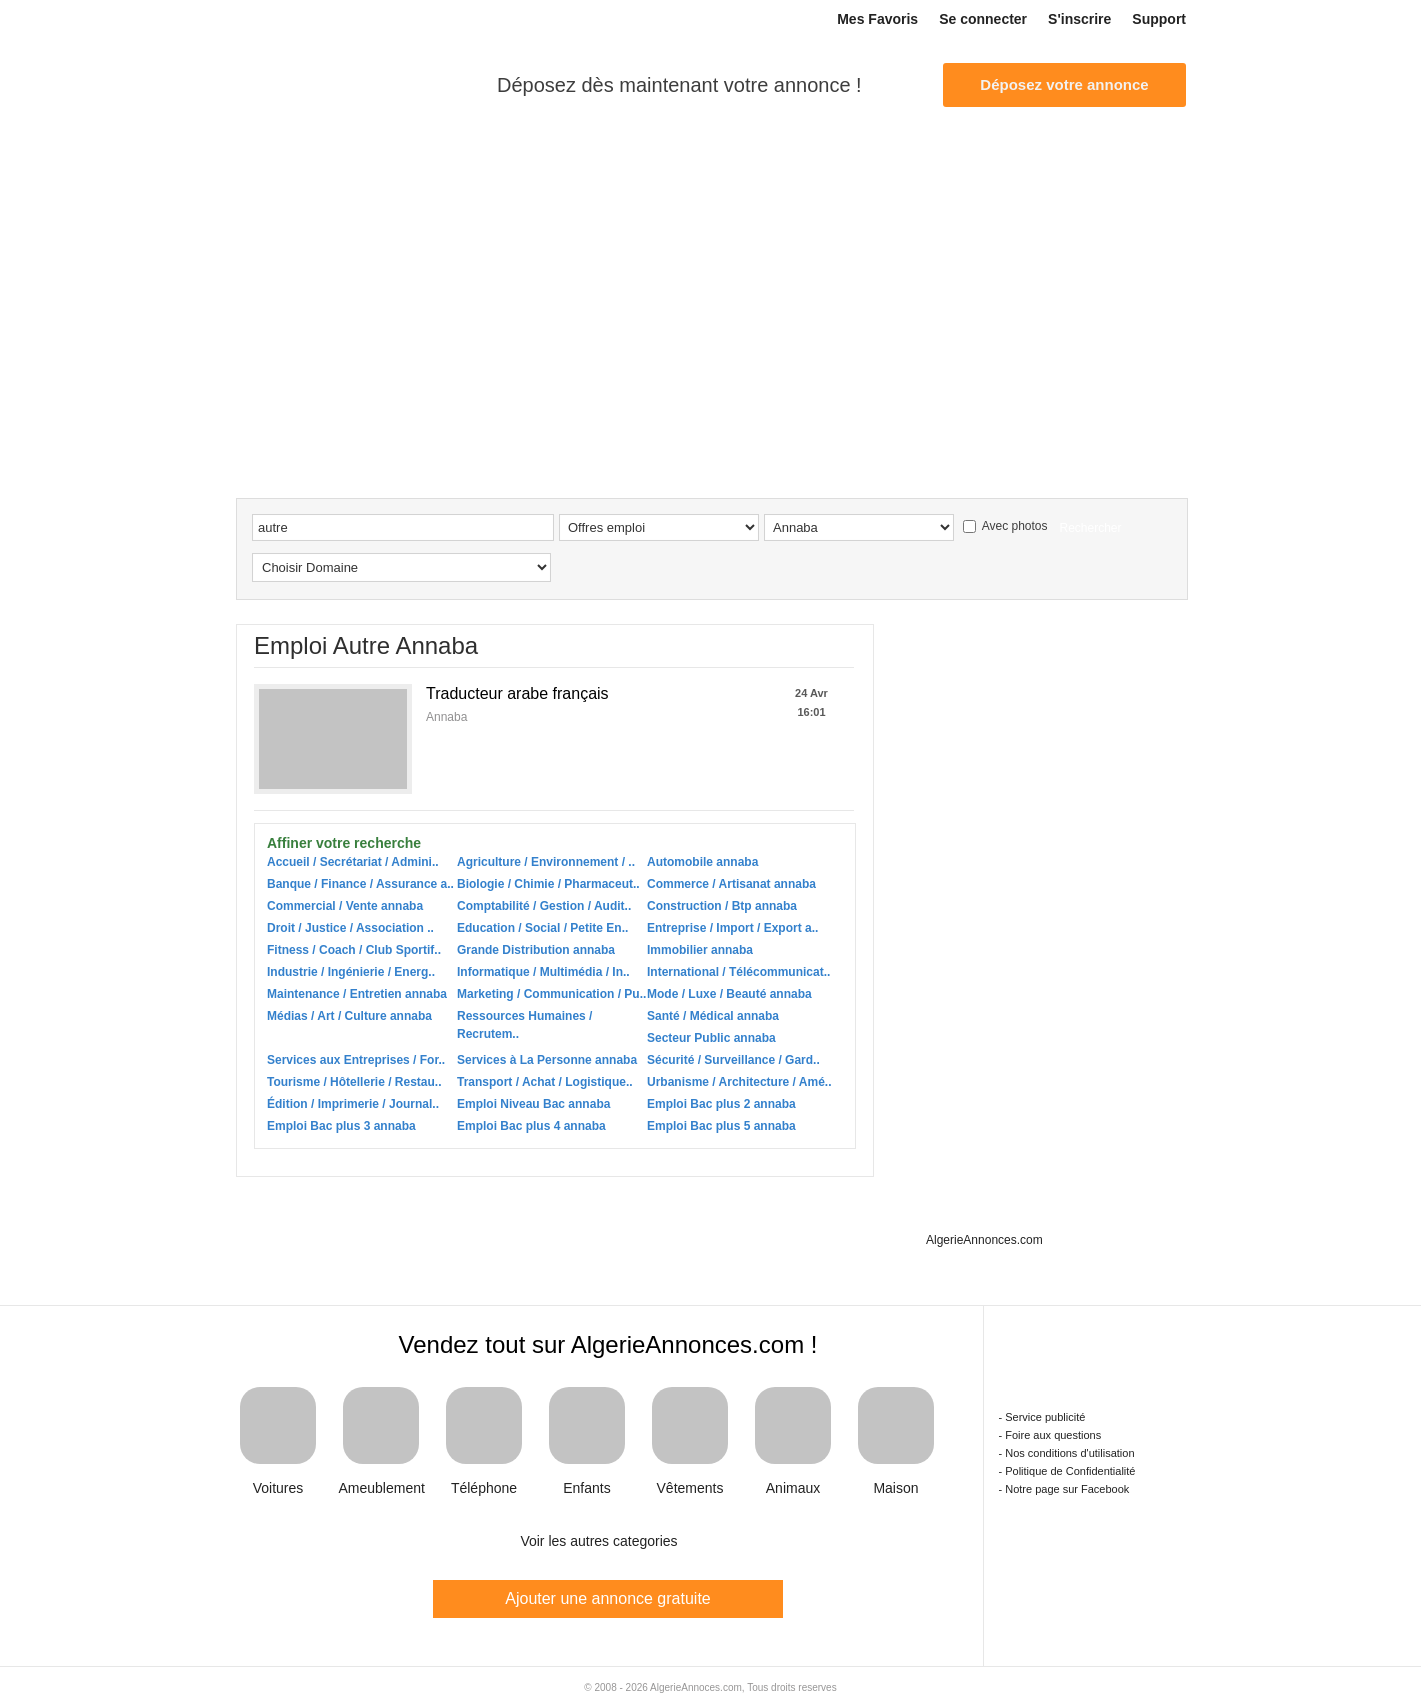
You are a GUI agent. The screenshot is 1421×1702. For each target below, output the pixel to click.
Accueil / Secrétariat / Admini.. (353, 862)
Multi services (621, 163)
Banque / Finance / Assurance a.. (360, 884)
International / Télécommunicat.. (738, 972)
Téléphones (1131, 163)
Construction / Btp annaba (722, 906)
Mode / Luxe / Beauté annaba (729, 994)
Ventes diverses (756, 163)
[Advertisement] (711, 348)
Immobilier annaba (700, 950)
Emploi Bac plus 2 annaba (721, 1104)
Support (1159, 19)
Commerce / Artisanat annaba (731, 884)
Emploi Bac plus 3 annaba (341, 1126)
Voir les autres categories (598, 1541)
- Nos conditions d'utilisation (1067, 1453)
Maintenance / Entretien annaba (357, 994)
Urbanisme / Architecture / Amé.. (739, 1082)
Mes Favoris (877, 19)
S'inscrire (1079, 19)
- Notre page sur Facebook (1064, 1489)
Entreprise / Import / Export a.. (732, 928)
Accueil (256, 164)
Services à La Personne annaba (547, 1060)
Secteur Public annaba (711, 1038)
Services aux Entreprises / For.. (356, 1060)
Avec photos (1005, 526)
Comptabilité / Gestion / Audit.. (544, 906)
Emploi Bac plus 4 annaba (531, 1126)
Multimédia (880, 163)
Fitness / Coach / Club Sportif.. (354, 950)
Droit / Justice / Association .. (350, 928)
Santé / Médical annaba (713, 1016)
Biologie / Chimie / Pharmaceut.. (548, 884)
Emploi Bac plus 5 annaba (721, 1126)
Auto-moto (406, 163)
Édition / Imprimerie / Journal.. (353, 1104)
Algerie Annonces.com (340, 83)
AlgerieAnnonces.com (984, 1240)
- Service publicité (1042, 1417)
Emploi (317, 163)
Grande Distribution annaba (536, 950)
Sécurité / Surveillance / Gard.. (733, 1060)
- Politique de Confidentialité (1067, 1471)
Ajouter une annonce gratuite (607, 1598)
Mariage (1001, 163)
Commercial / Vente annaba (345, 906)
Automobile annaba (702, 862)
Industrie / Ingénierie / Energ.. (351, 972)
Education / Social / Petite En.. (542, 928)
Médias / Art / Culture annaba (349, 1016)
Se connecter (983, 19)
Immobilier (505, 163)
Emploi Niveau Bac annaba (533, 1104)
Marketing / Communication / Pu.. (551, 994)
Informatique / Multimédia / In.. (543, 972)
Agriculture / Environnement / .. (546, 862)
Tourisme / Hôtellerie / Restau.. (354, 1082)
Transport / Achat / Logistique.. (545, 1082)
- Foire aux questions (1050, 1435)
